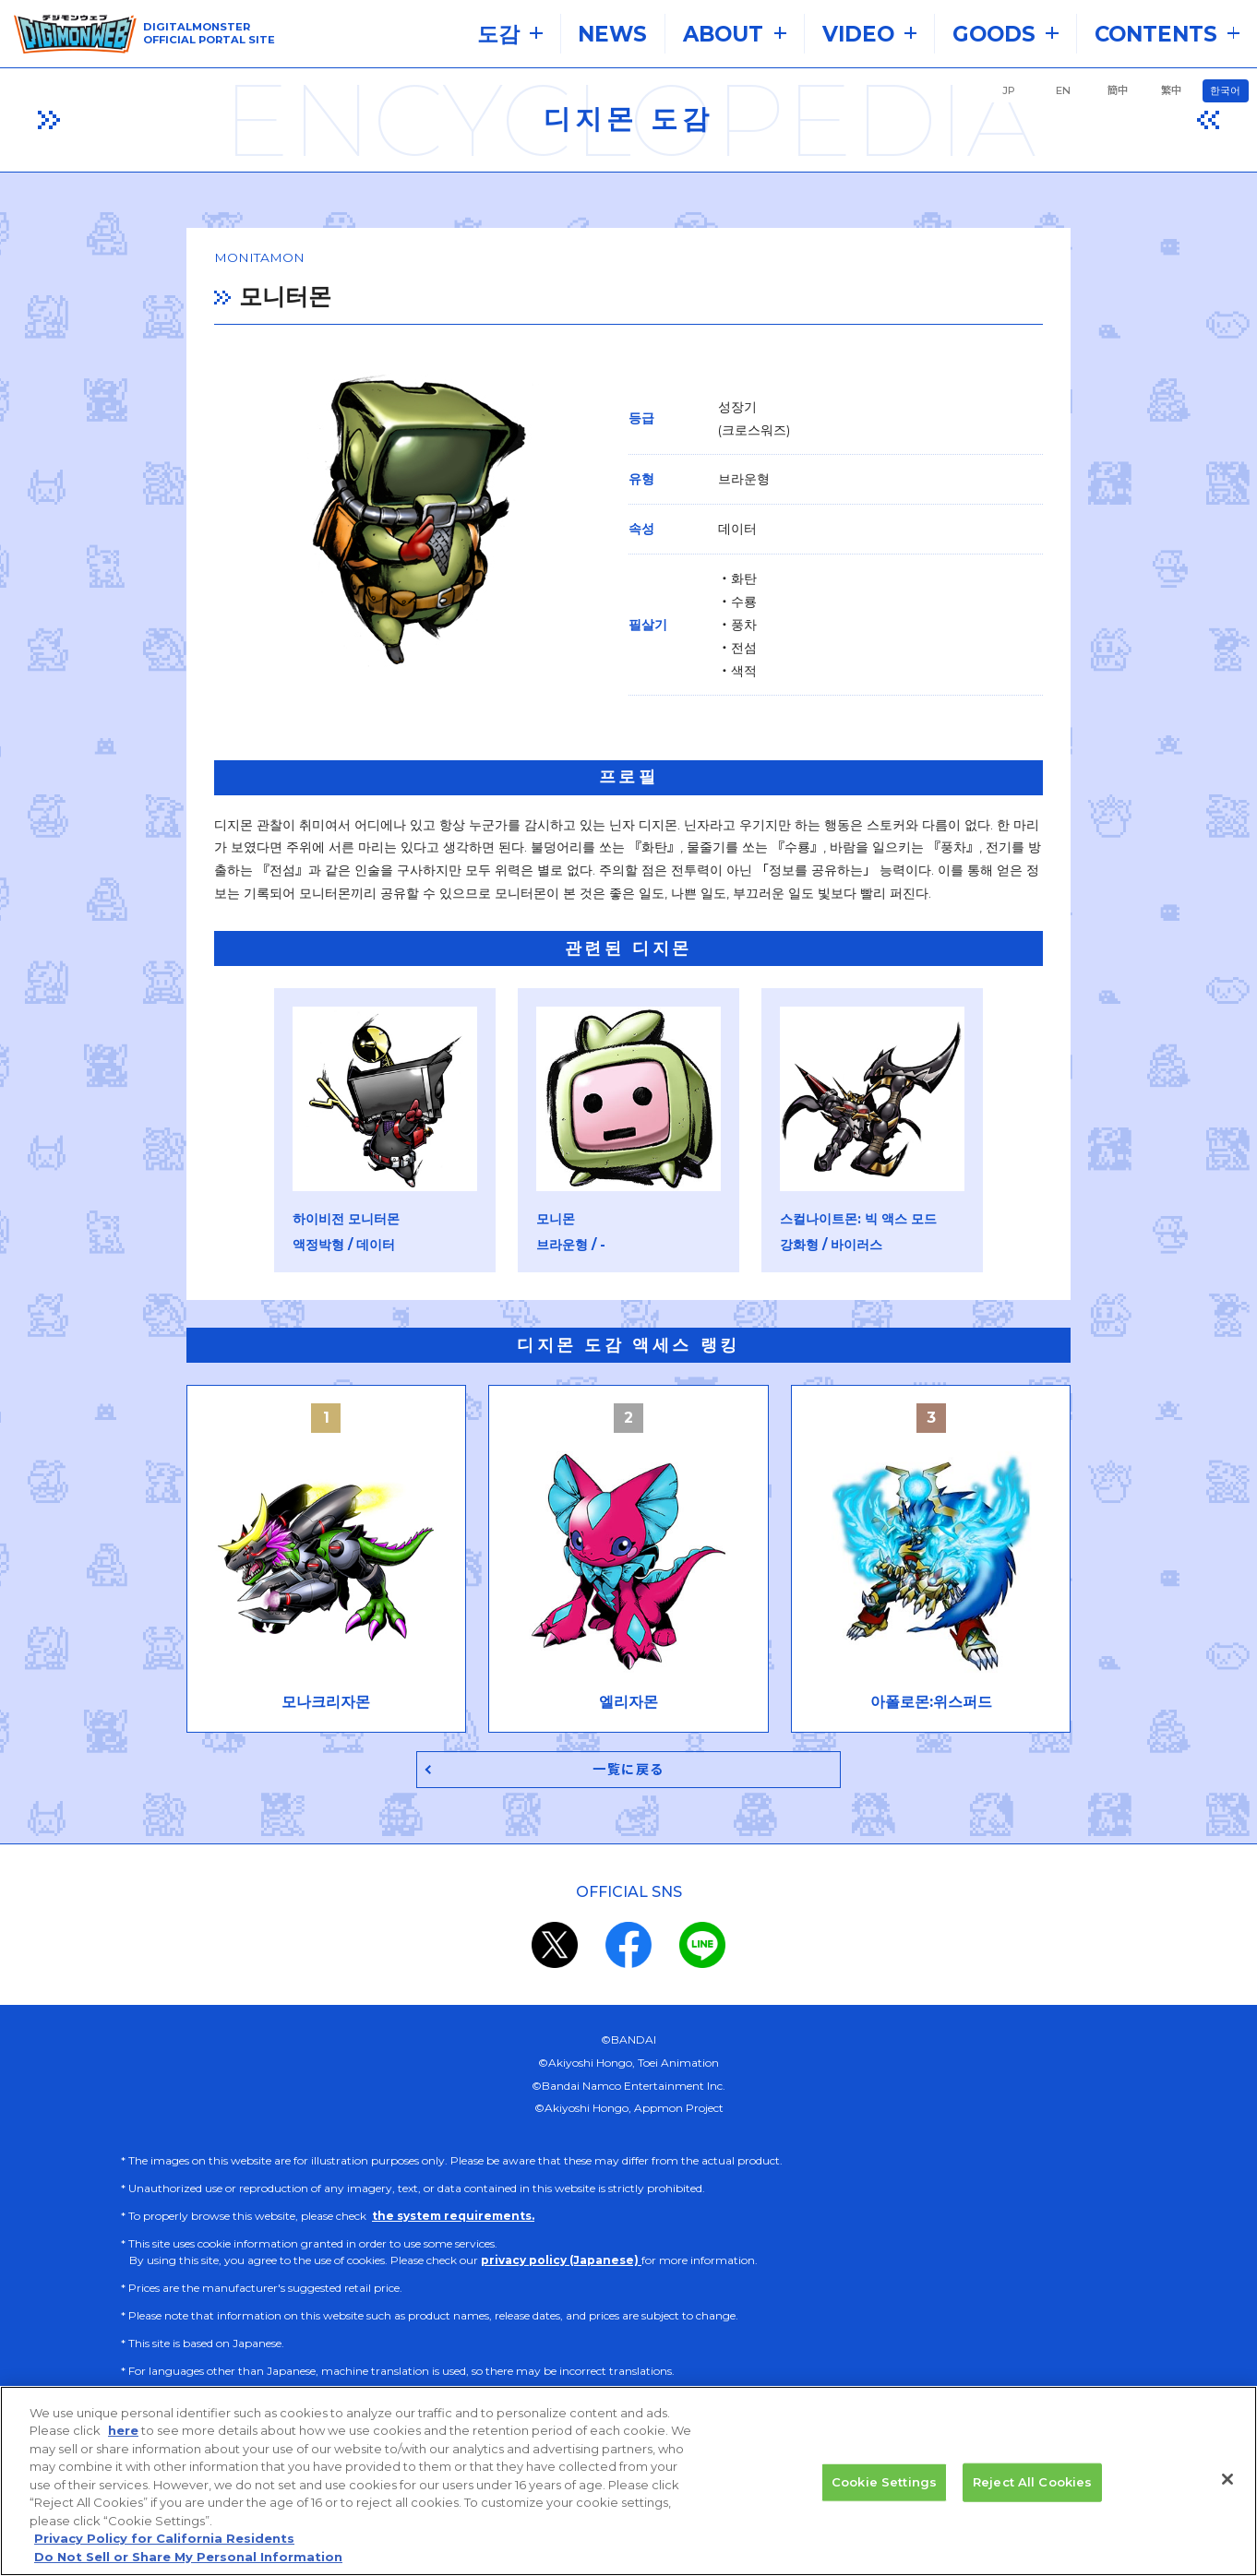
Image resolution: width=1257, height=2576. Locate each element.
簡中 (1117, 90)
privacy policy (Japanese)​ (561, 2270)
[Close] (1227, 2497)
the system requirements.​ (453, 2226)
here (123, 2449)
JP (1008, 90)
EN (1063, 90)
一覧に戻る (629, 1778)
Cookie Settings (884, 2500)
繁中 (1171, 90)
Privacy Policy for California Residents (164, 2557)
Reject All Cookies (1032, 2500)
